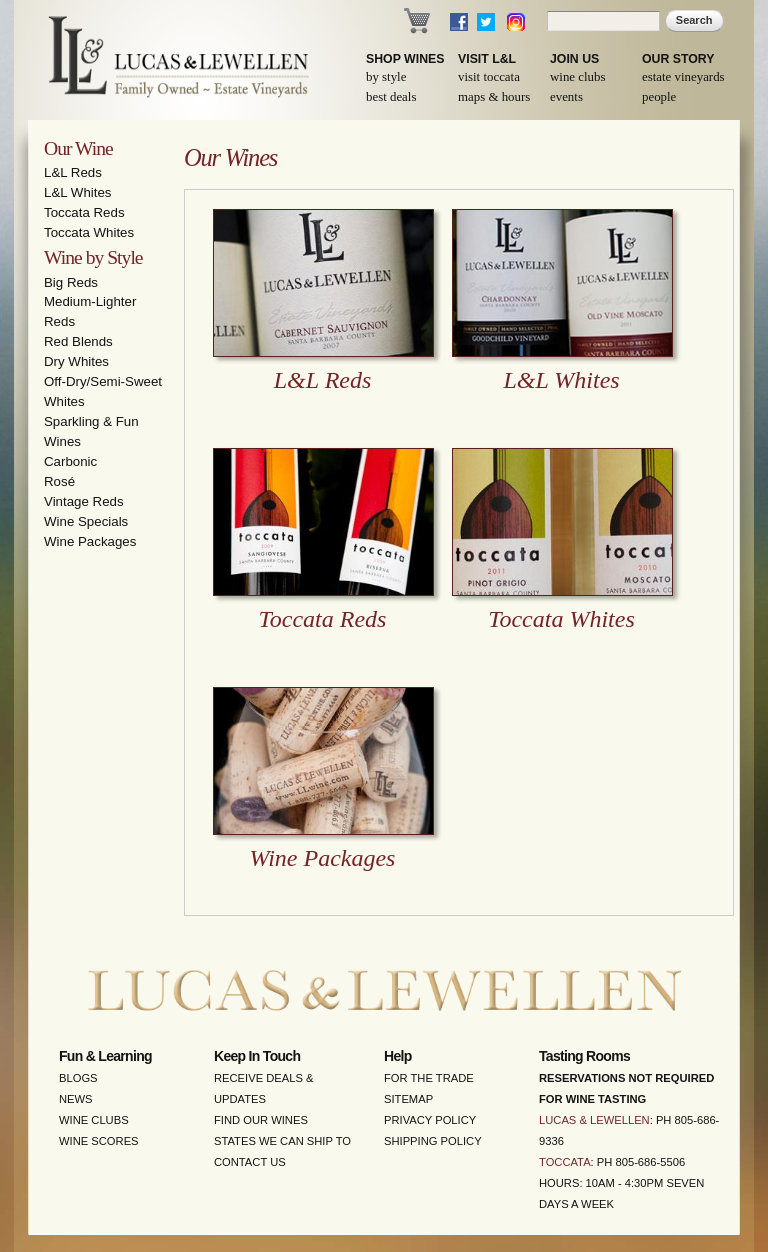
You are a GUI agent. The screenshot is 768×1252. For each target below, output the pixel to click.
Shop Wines (405, 59)
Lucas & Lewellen (594, 1120)
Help (398, 1056)
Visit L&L (487, 59)
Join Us (574, 59)
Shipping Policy (433, 1141)
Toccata (565, 1162)
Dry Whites (76, 361)
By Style (386, 77)
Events (566, 97)
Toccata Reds (84, 212)
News (76, 1099)
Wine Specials (86, 521)
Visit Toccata (489, 77)
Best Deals (391, 97)
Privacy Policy (430, 1120)
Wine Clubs (577, 77)
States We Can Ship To (282, 1141)
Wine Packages (90, 541)
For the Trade (429, 1078)
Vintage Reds (84, 501)
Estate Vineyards (683, 77)
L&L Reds (73, 172)
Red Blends (78, 341)
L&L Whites (78, 192)
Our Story (678, 59)
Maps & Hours (494, 97)
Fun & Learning (105, 1056)
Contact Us (250, 1162)
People (659, 97)
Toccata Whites (89, 232)
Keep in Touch (257, 1056)
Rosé (59, 481)
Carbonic (70, 461)
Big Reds (71, 282)
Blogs (78, 1078)
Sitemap (408, 1099)
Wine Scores (99, 1141)
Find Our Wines (261, 1120)
